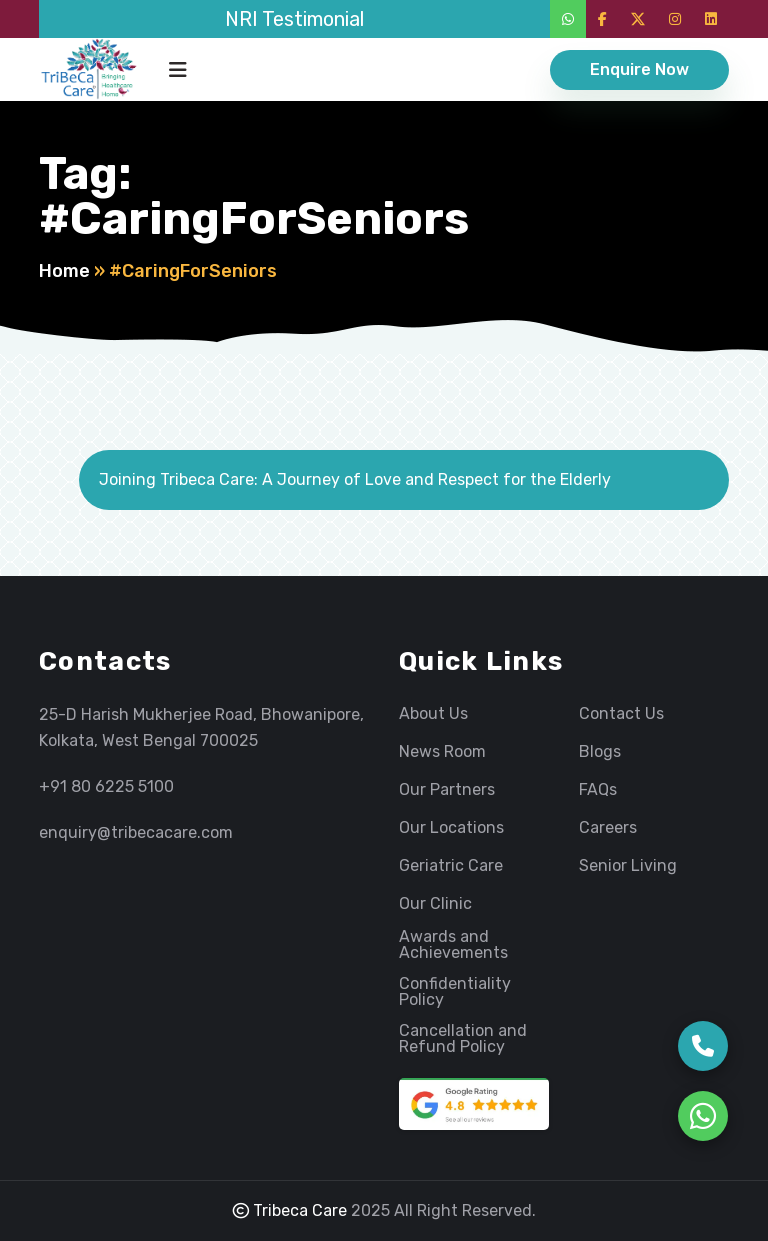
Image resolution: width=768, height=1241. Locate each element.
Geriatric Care (451, 866)
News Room (442, 752)
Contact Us (621, 714)
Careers (608, 828)
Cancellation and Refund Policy (463, 1039)
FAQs (598, 790)
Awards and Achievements (453, 945)
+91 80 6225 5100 (106, 786)
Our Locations (451, 828)
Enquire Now (639, 69)
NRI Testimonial (294, 19)
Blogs (600, 752)
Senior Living (628, 866)
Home (64, 271)
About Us (433, 714)
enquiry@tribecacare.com (136, 832)
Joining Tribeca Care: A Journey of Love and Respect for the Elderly (355, 479)
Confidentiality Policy (455, 992)
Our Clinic (435, 904)
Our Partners (447, 790)
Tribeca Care (290, 1210)
